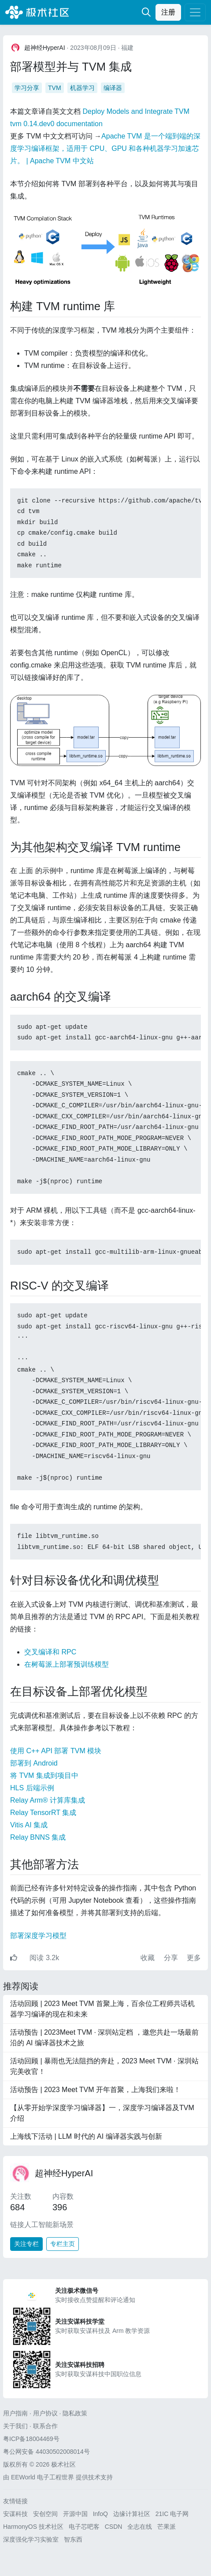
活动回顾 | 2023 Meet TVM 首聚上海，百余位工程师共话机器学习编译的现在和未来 (102, 2009)
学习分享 (27, 87)
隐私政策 (75, 2413)
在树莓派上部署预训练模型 (66, 1664)
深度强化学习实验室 (31, 2539)
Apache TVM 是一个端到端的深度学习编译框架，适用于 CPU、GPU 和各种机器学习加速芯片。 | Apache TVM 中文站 (105, 148)
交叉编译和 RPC (50, 1652)
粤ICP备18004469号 (31, 2438)
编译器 (113, 87)
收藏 (148, 1957)
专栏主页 (62, 2243)
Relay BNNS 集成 (38, 1837)
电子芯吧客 (84, 2526)
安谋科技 (15, 2513)
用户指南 (15, 2413)
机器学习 (82, 87)
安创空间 (45, 2513)
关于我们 (15, 2426)
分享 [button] (172, 1957)
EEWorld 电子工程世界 (42, 2477)
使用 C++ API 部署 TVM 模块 (55, 1751)
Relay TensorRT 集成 (43, 1812)
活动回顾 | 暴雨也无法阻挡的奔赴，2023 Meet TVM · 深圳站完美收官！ (104, 2066)
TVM (54, 87)
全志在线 (139, 2526)
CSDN (113, 2526)
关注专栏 (26, 2243)
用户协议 (45, 2413)
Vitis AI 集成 (29, 1825)
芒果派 (166, 2526)
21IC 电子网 (172, 2513)
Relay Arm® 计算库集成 (47, 1800)
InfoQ (100, 2513)
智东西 (73, 2539)
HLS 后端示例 (32, 1788)
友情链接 (15, 2501)
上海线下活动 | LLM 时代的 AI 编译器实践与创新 (86, 2136)
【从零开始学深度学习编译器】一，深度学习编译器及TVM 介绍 (102, 2113)
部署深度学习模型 (38, 1935)
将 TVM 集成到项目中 (44, 1775)
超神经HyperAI (64, 2173)
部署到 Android (34, 1763)
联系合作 (45, 2426)
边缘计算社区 (131, 2513)
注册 (168, 12)
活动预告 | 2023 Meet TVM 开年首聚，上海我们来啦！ (95, 2089)
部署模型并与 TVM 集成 (71, 66)
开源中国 (75, 2513)
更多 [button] (194, 1957)
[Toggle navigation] (195, 12)
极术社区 (37, 12)
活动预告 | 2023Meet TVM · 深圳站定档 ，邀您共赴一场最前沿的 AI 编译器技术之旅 (104, 2038)
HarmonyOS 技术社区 (33, 2526)
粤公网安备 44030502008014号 (46, 2451)
